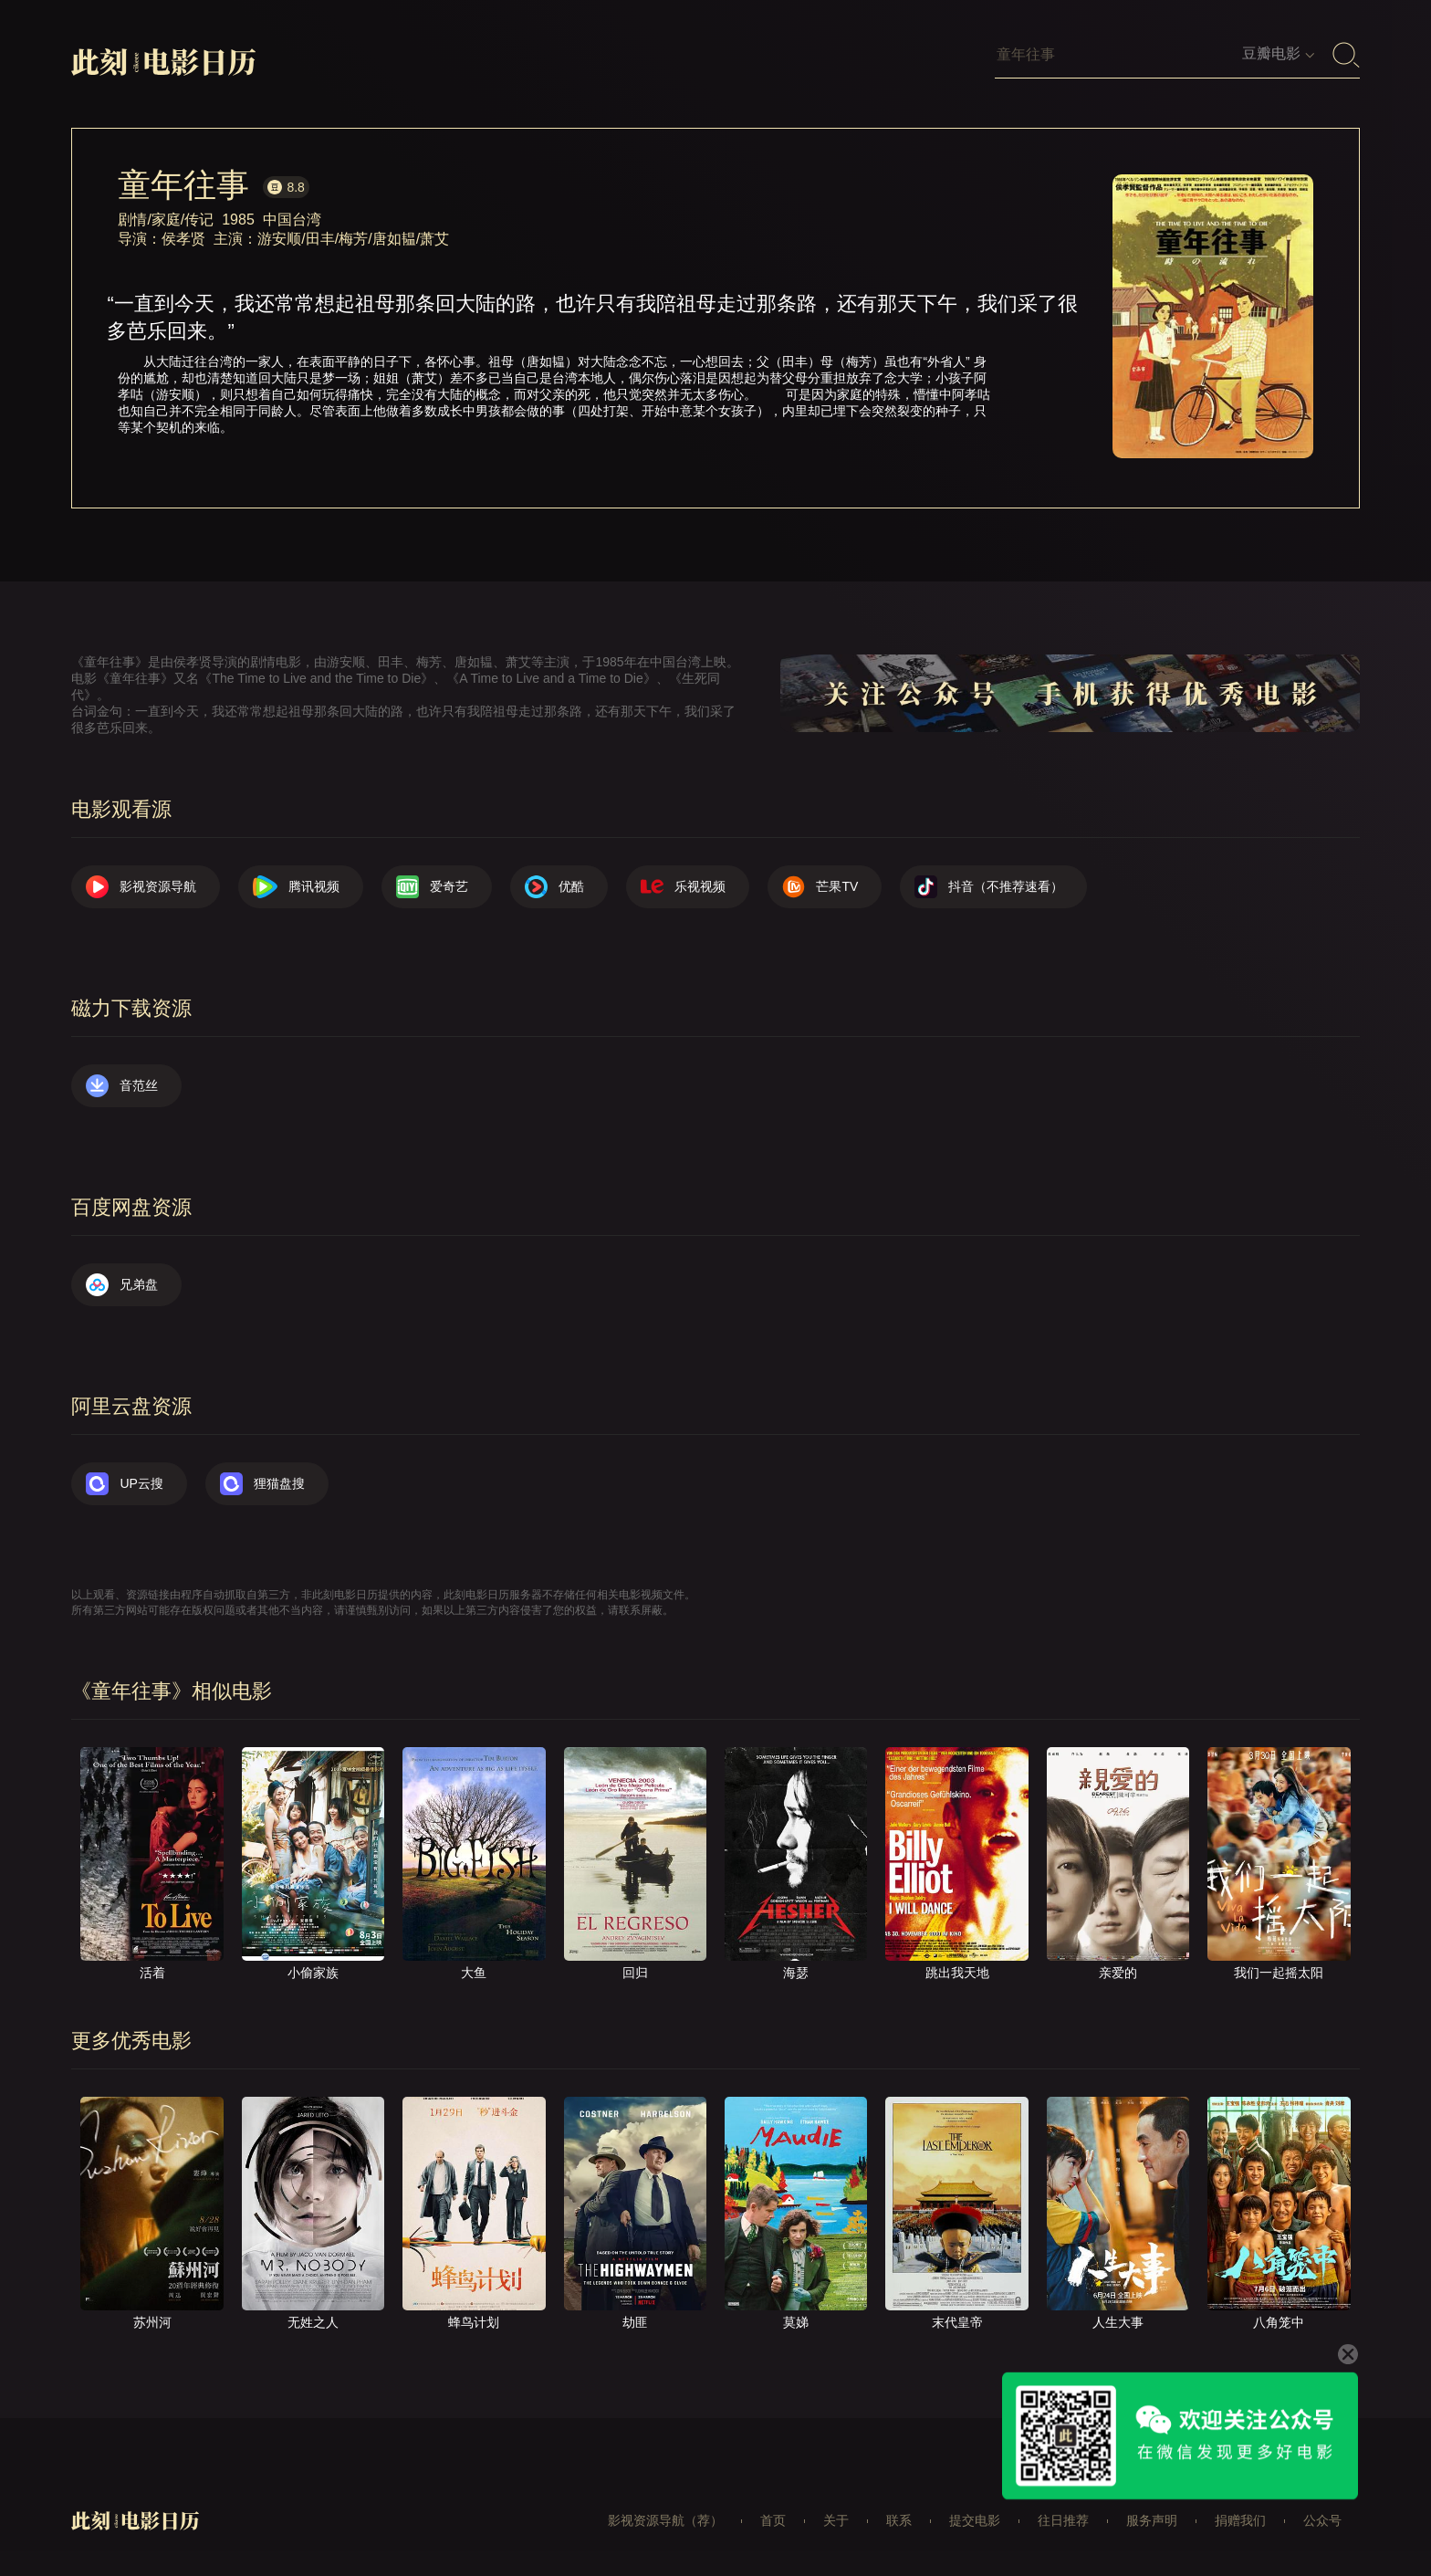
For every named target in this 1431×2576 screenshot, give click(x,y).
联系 (899, 2520)
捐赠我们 (1240, 2520)
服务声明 (1151, 2520)
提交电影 (974, 2520)
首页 (773, 2520)
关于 (836, 2520)
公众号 (1322, 2520)
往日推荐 (1063, 2520)
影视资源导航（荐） (665, 2520)
